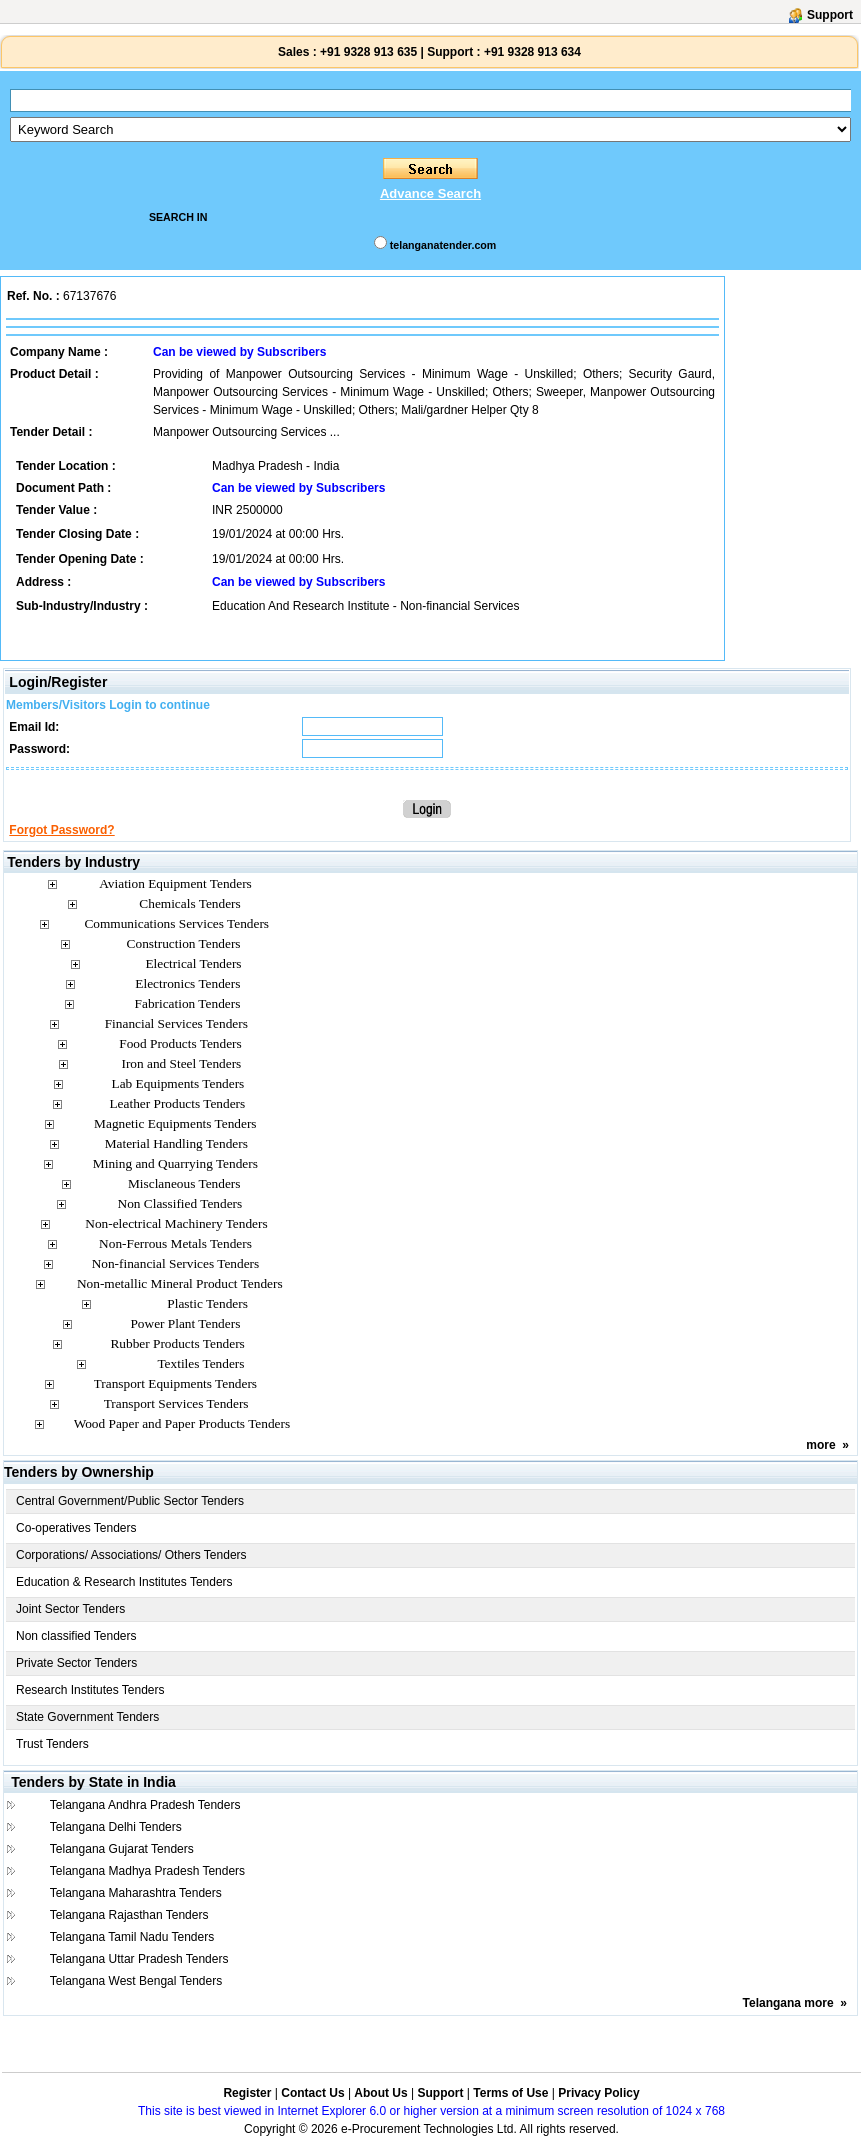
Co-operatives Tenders (76, 1528)
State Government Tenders (87, 1717)
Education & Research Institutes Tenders (124, 1582)
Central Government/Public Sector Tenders (130, 1501)
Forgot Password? (61, 830)
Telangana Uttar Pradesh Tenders (139, 1959)
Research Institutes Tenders (90, 1690)
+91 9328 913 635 (367, 52)
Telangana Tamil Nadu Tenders (132, 1937)
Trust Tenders (52, 1744)
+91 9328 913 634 (532, 52)
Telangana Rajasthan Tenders (129, 1915)
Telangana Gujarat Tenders (122, 1849)
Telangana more (788, 2003)
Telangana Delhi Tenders (116, 1827)
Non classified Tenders (76, 1636)
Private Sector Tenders (76, 1663)
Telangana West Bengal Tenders (136, 1981)
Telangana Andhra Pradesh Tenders (145, 1805)
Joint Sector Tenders (70, 1609)
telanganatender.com (443, 245)
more (820, 1445)
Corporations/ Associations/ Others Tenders (131, 1555)
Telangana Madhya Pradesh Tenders (147, 1871)
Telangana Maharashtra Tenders (136, 1893)
